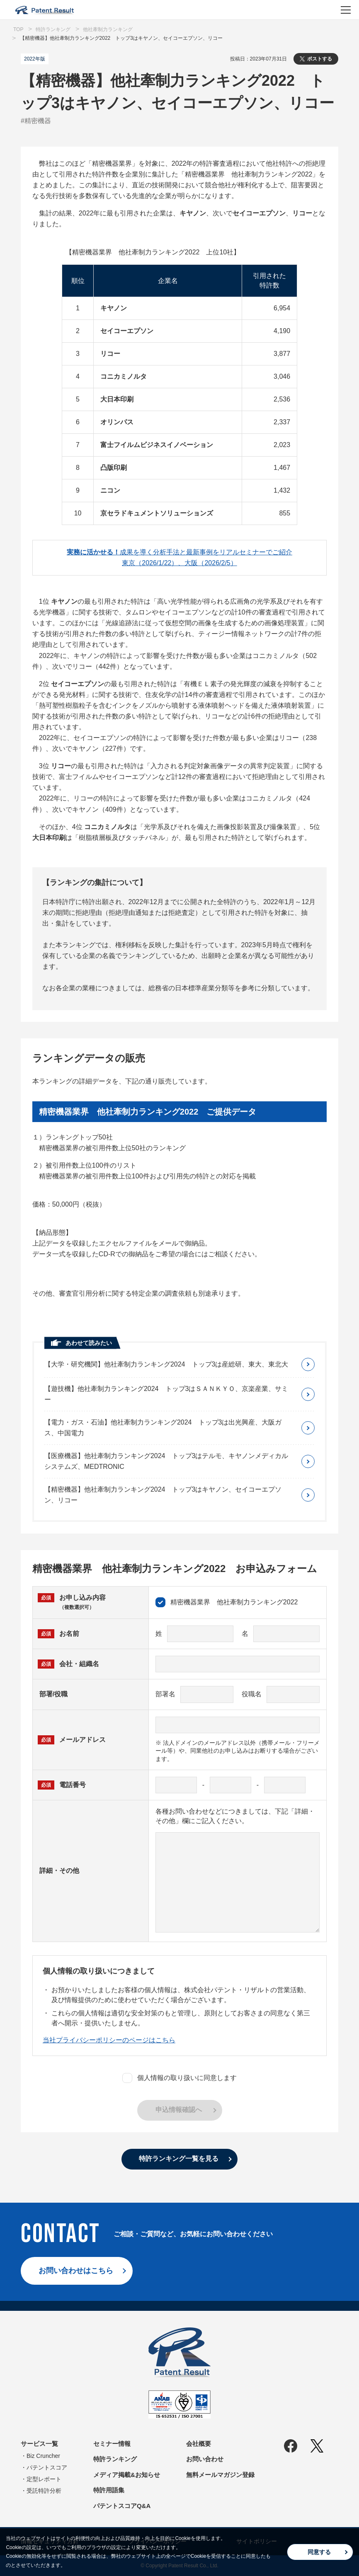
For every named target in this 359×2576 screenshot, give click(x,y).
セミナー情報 (112, 2443)
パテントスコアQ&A (121, 2505)
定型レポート (44, 2479)
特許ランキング (115, 2458)
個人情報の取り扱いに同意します (179, 2078)
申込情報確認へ (178, 2109)
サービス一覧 (39, 2443)
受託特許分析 (44, 2490)
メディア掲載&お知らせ (126, 2474)
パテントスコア (47, 2467)
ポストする (319, 59)
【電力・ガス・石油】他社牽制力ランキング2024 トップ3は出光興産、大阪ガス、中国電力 (163, 1428)
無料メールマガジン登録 (220, 2474)
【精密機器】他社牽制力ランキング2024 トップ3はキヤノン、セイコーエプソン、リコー (163, 1495)
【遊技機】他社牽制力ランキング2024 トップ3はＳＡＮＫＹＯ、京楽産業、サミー (166, 1394)
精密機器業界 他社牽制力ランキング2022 (226, 1602)
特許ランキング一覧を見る (178, 2158)
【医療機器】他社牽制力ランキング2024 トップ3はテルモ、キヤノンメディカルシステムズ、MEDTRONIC (166, 1461)
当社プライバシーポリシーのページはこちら (109, 2040)
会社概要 (198, 2443)
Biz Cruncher (43, 2456)
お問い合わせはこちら (76, 2270)
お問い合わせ (204, 2458)
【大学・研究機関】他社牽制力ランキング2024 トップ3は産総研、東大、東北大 (166, 1364)
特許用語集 (108, 2490)
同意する (319, 2552)
